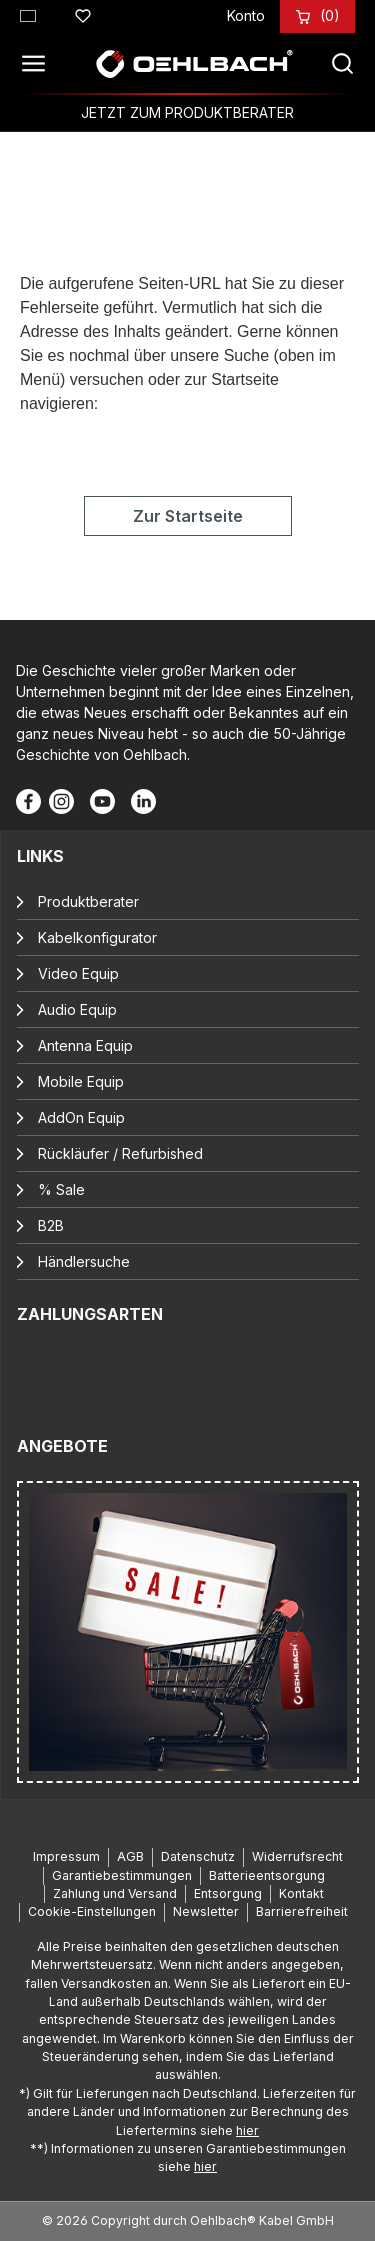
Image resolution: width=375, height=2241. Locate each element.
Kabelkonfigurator (97, 937)
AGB (130, 1856)
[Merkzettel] (83, 13)
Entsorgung (228, 1893)
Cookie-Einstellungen (92, 1911)
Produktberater (88, 901)
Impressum (66, 1856)
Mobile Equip (81, 1081)
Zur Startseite (188, 516)
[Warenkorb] (330, 15)
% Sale (61, 1189)
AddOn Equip (81, 1117)
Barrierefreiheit (302, 1911)
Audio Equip (77, 1009)
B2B (51, 1225)
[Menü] (39, 64)
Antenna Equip (85, 1045)
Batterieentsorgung (267, 1875)
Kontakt (301, 1893)
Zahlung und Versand (115, 1893)
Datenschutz (198, 1856)
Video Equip (78, 973)
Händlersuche (84, 1261)
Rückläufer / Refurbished (120, 1153)
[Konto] (246, 15)
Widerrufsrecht (297, 1856)
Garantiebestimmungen (122, 1875)
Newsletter (206, 1911)
